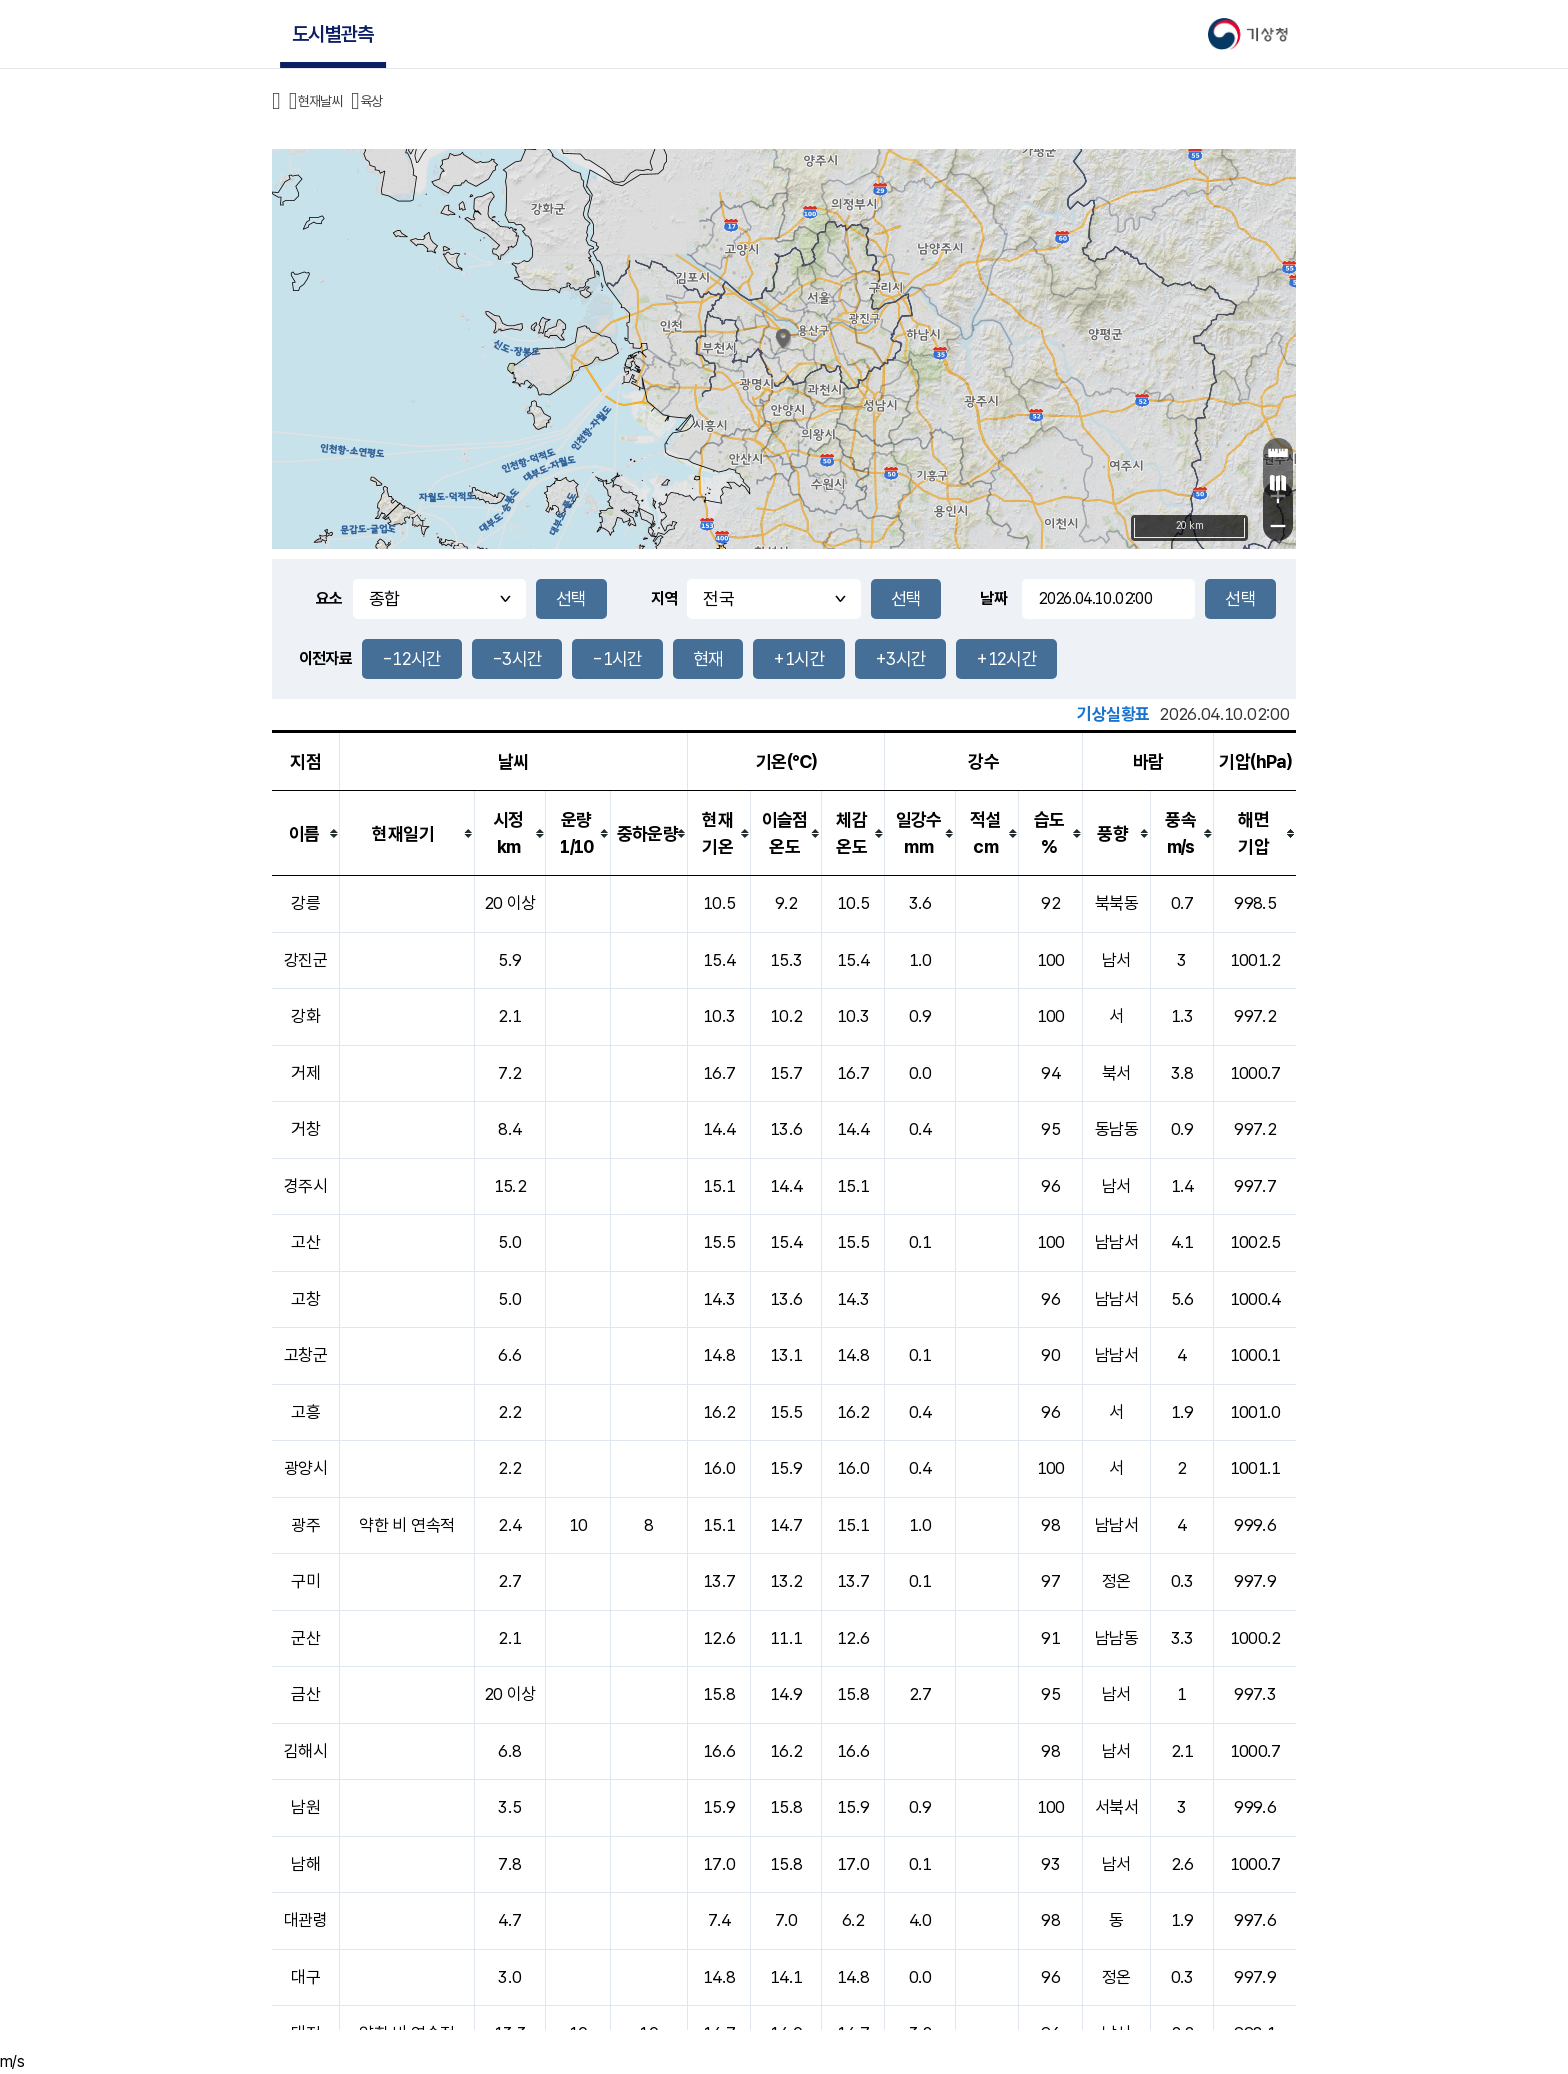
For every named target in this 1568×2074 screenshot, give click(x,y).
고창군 (305, 1355)
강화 (305, 1016)
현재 (708, 658)
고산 (305, 1242)
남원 (305, 1807)
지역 (664, 598)
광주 (305, 1525)
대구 (305, 1977)
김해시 (305, 1751)
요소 (329, 598)
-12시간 (412, 658)
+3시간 (900, 658)
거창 (305, 1129)
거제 (305, 1073)
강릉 (305, 903)
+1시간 (798, 658)
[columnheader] (306, 833)
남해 (305, 1864)
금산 (305, 1694)
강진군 (305, 960)
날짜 (993, 598)
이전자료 (325, 658)
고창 (305, 1299)
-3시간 (517, 658)
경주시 (305, 1186)
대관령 (305, 1920)
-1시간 (617, 658)
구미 (305, 1581)
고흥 (305, 1412)
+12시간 (1006, 658)
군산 (305, 1638)
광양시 (305, 1468)
